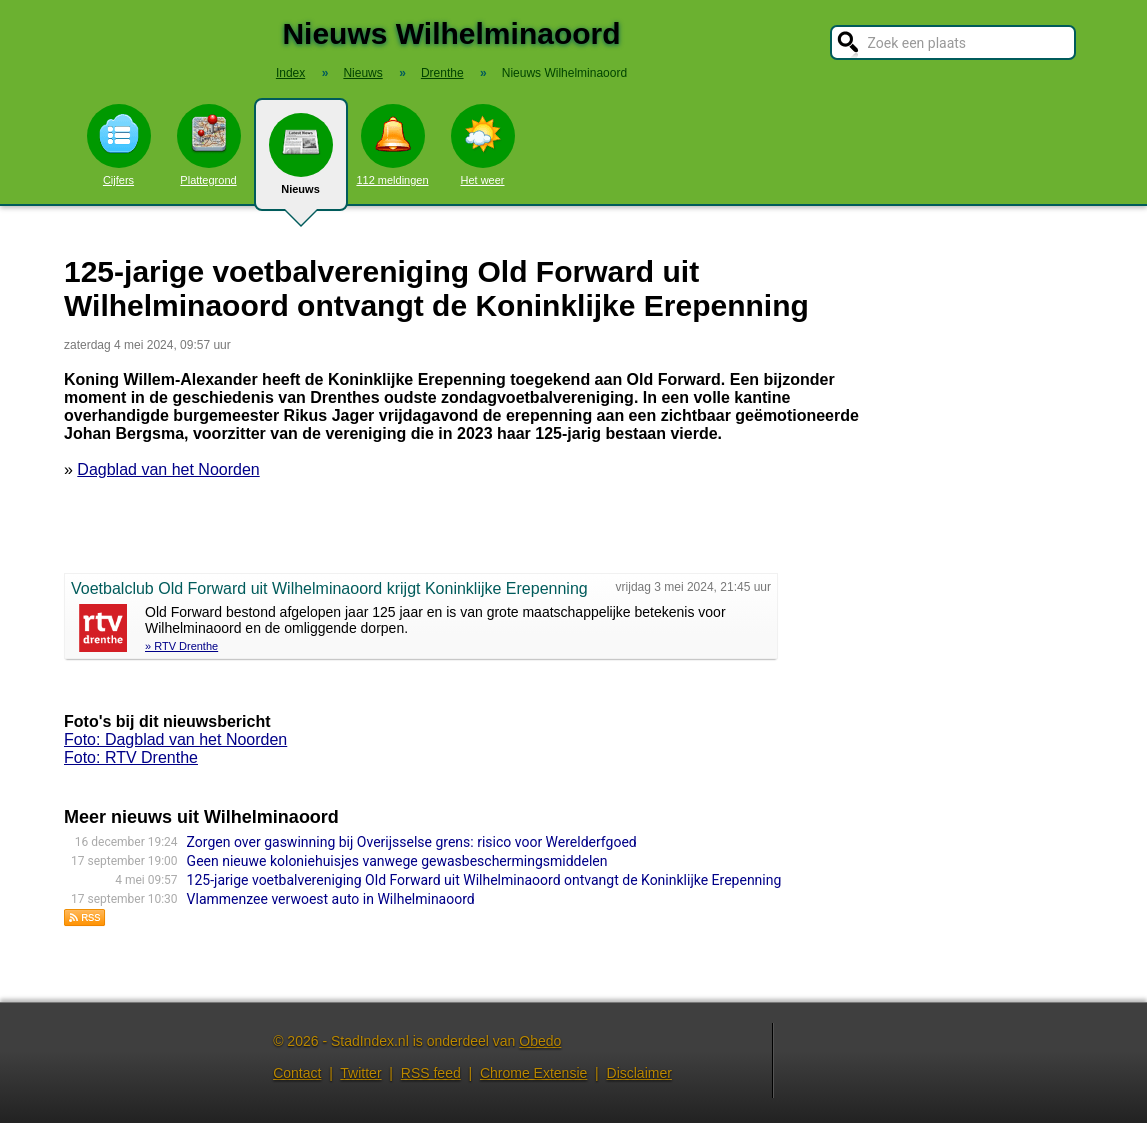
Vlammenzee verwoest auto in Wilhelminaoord (331, 899)
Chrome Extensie (533, 1073)
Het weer (483, 145)
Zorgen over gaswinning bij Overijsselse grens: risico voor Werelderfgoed (412, 842)
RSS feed (431, 1073)
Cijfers (119, 145)
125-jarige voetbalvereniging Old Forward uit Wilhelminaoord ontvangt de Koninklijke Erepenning (484, 880)
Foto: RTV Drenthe (131, 757)
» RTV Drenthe (181, 646)
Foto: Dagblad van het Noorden (175, 739)
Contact (297, 1073)
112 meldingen (392, 145)
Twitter (360, 1073)
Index (290, 73)
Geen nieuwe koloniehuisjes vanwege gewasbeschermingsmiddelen (397, 861)
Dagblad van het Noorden (168, 469)
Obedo (540, 1041)
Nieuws (301, 162)
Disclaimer (639, 1073)
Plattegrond (209, 145)
